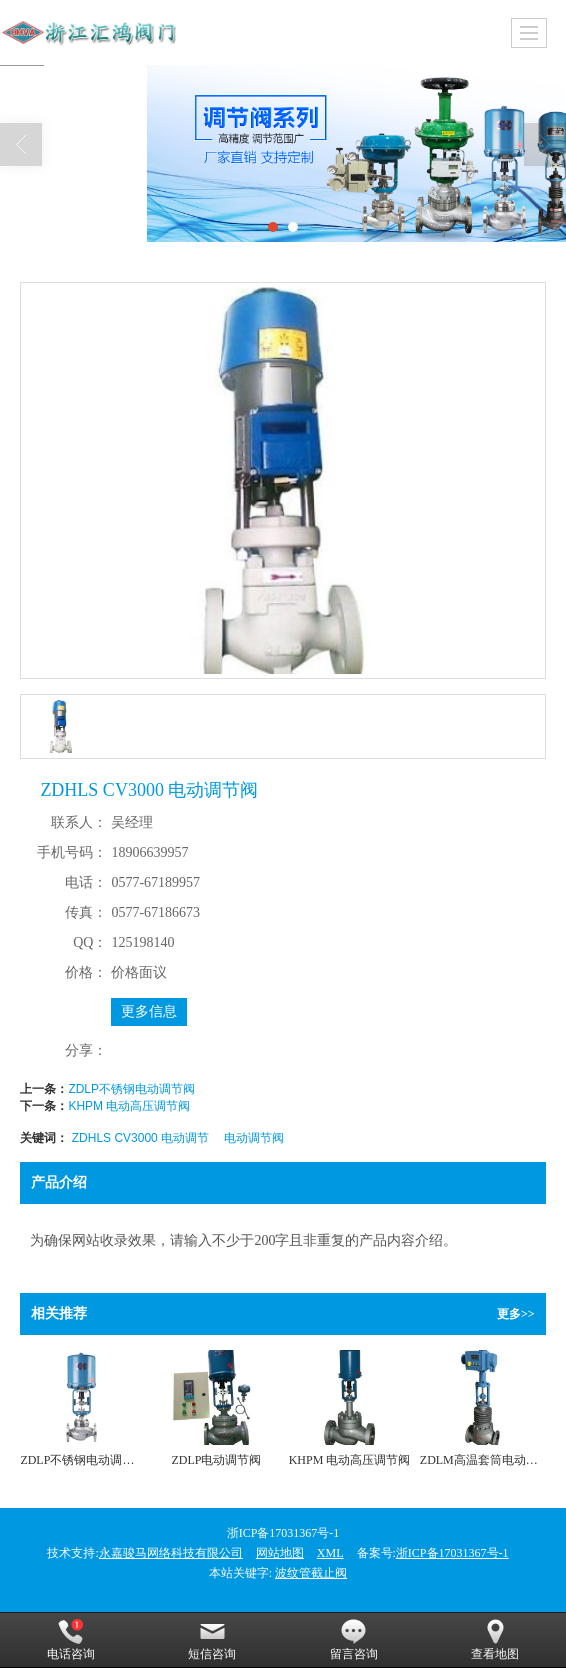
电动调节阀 (254, 1138)
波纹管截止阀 (311, 1573)
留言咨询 (354, 1640)
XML (330, 1553)
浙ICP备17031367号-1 (452, 1553)
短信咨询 (212, 1640)
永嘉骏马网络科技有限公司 (171, 1553)
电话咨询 (71, 1640)
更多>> (516, 1314)
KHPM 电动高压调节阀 (129, 1106)
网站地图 (280, 1553)
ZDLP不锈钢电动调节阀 (131, 1089)
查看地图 (495, 1640)
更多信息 (149, 1011)
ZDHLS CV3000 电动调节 (140, 1138)
